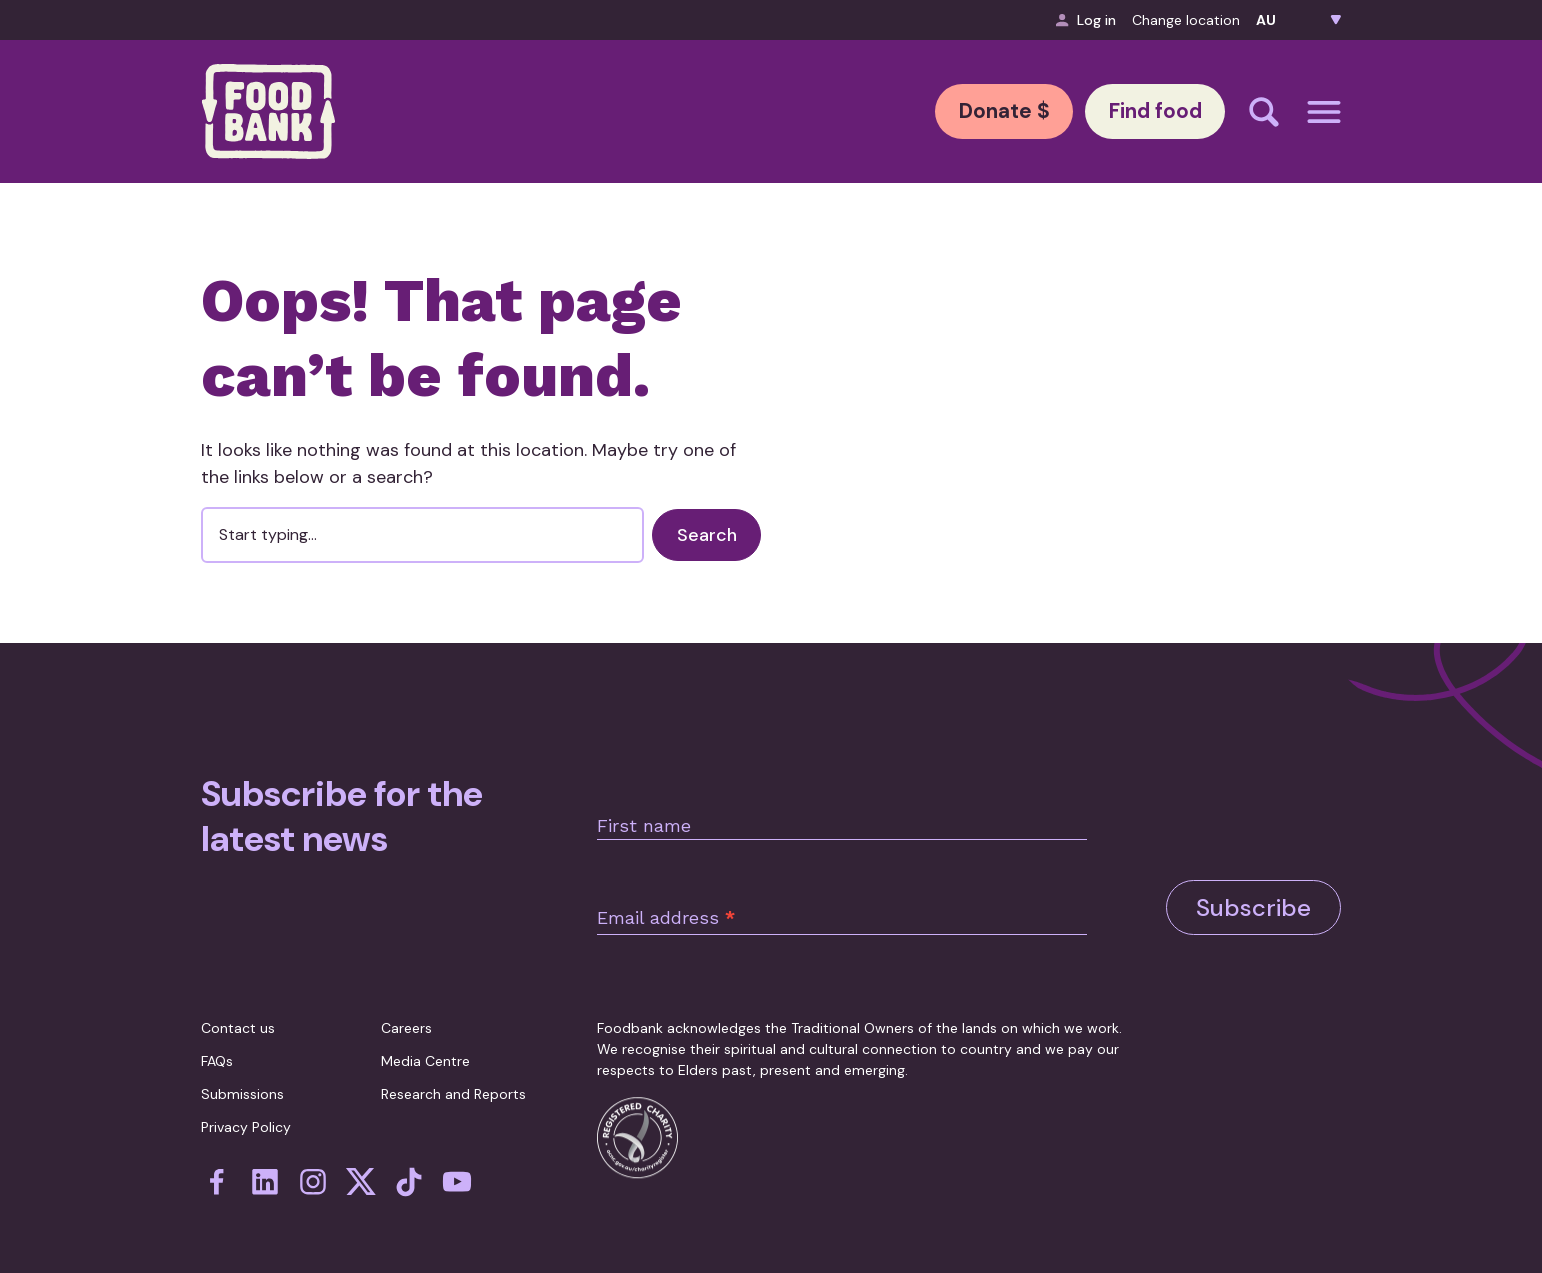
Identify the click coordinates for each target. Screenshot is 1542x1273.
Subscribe (1253, 880)
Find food (1142, 111)
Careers (406, 1023)
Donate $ (968, 111)
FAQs (217, 1056)
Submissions (242, 1089)
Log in (1086, 20)
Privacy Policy (246, 1122)
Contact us (238, 1023)
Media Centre (425, 1056)
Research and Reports (453, 1089)
